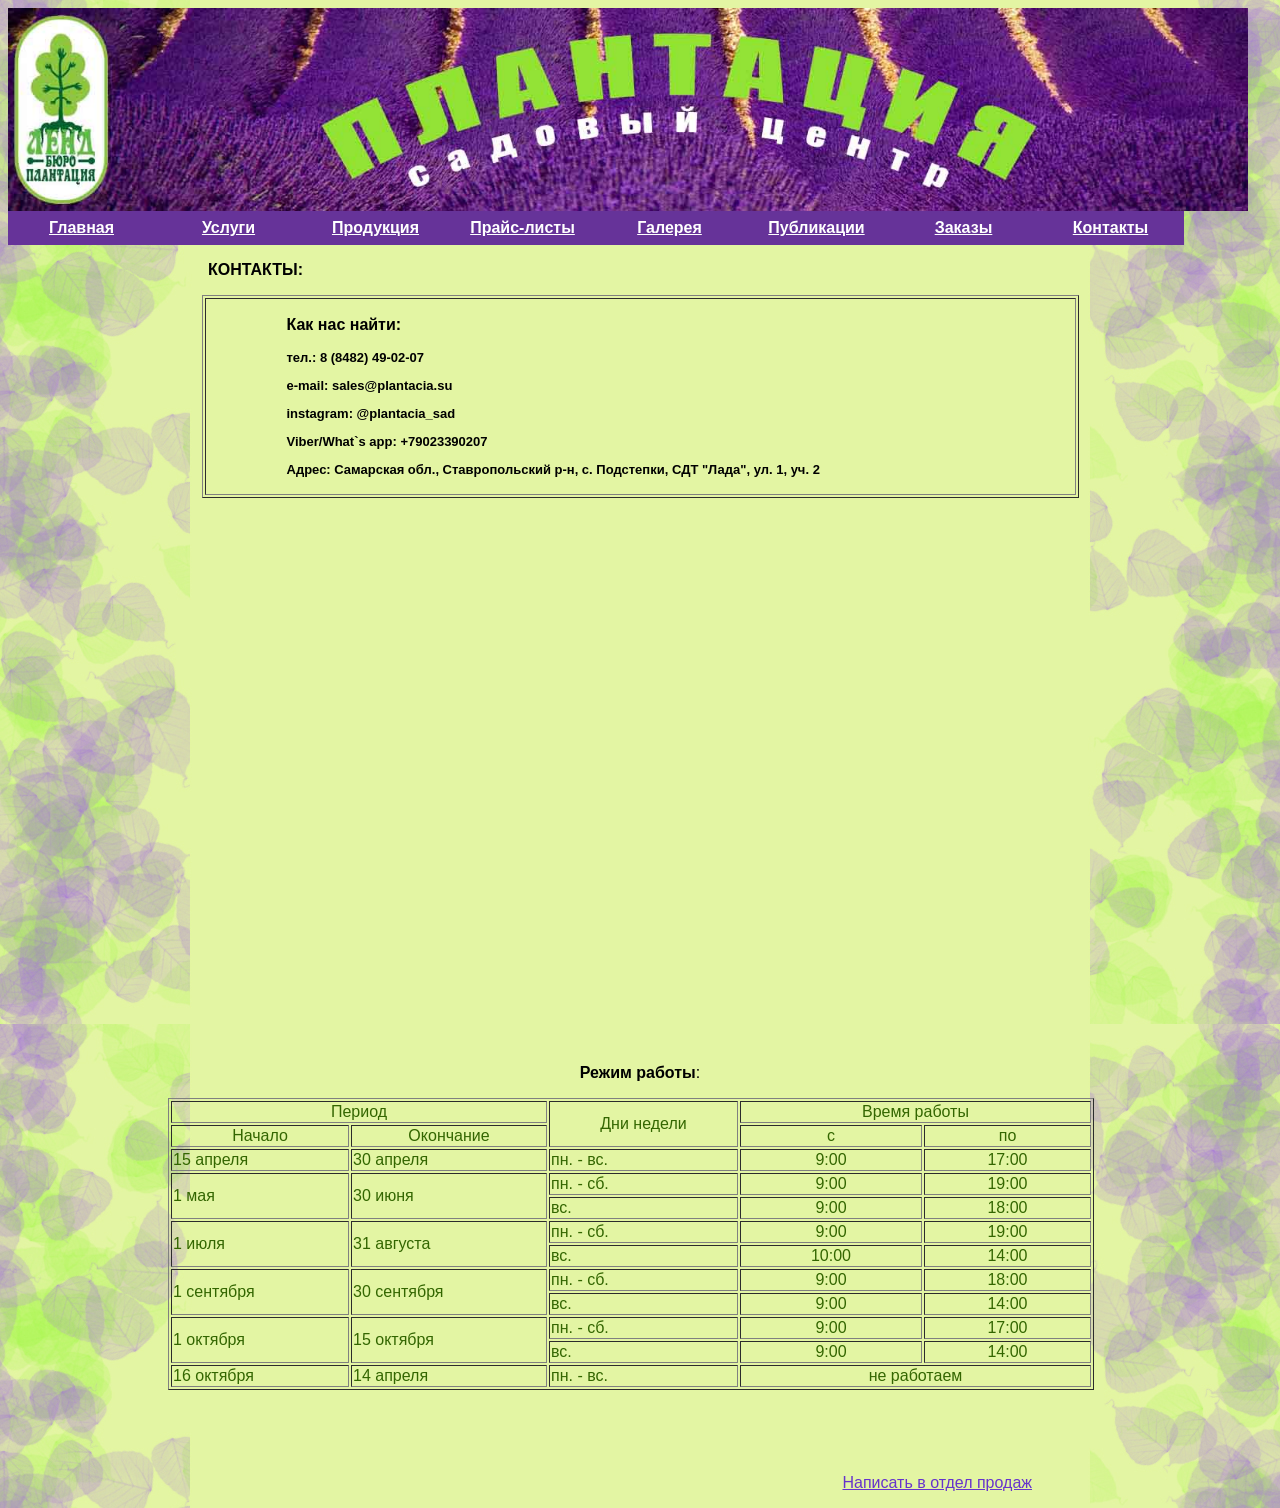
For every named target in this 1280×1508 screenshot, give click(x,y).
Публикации (816, 227)
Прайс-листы (522, 227)
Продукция (375, 227)
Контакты (1110, 227)
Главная (81, 227)
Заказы (964, 227)
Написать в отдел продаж (937, 1482)
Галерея (669, 227)
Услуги (228, 227)
